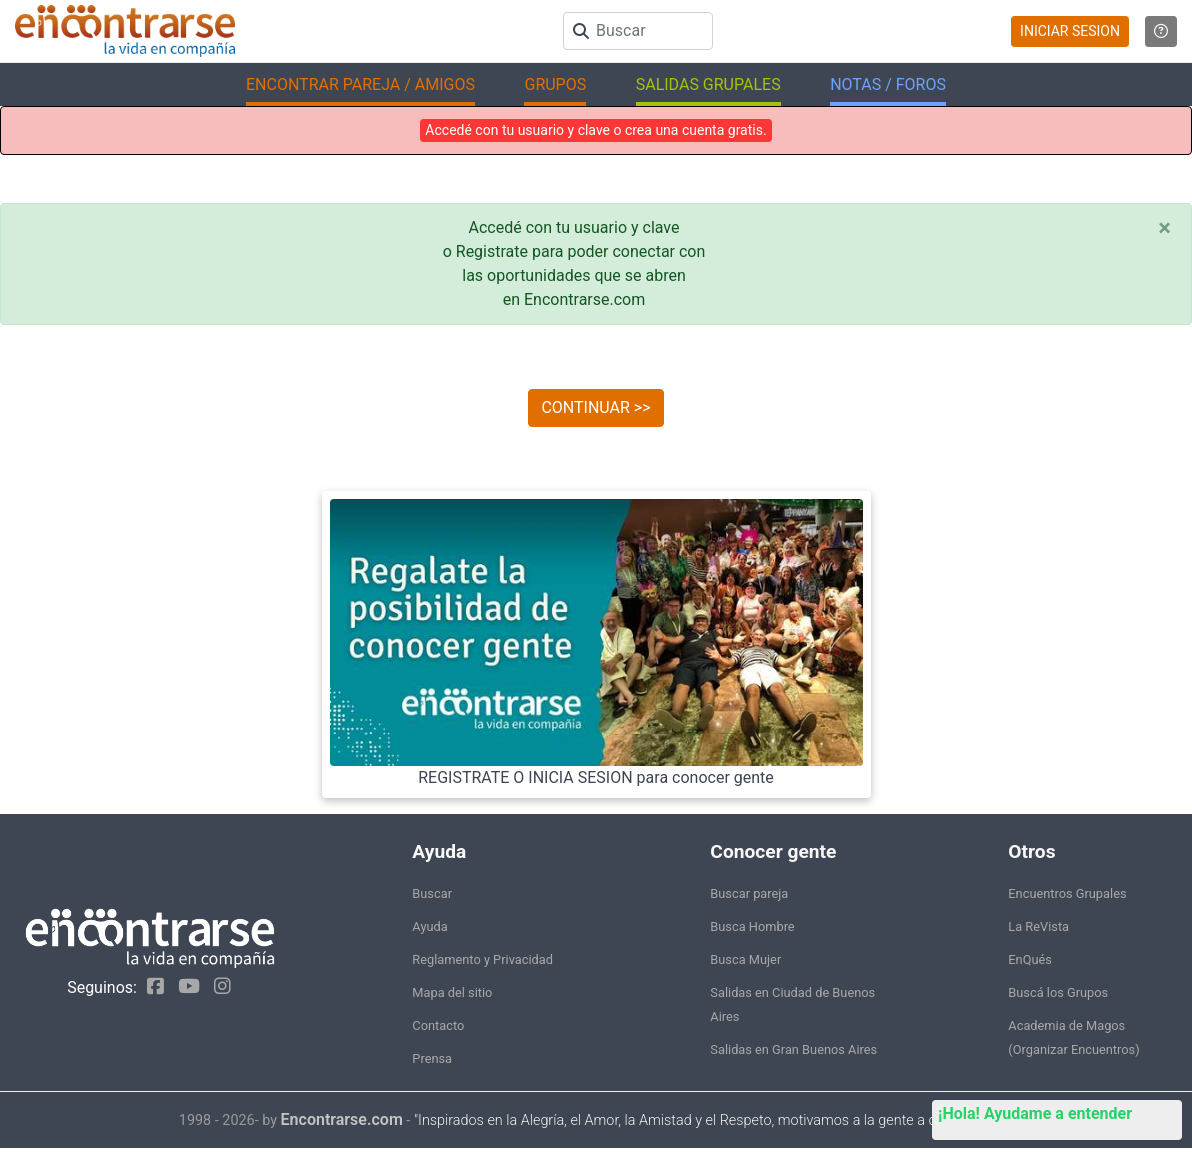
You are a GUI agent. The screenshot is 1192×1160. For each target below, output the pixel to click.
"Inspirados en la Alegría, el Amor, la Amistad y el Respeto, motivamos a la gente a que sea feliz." (713, 1120)
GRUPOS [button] (555, 84)
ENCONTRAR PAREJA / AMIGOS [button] (360, 84)
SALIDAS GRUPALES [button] (708, 84)
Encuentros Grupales (1067, 893)
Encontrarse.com (342, 1119)
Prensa (432, 1058)
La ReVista (1038, 926)
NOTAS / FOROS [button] (888, 84)
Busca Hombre (752, 926)
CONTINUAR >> (595, 407)
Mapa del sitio (452, 992)
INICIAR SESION (1070, 31)
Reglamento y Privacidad (482, 959)
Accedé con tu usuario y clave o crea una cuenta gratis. (595, 130)
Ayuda (429, 926)
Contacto (438, 1025)
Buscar (432, 893)
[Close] (1164, 228)
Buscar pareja (749, 893)
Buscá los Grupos (1058, 992)
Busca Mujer (745, 959)
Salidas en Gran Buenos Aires (793, 1049)
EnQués (1030, 959)
